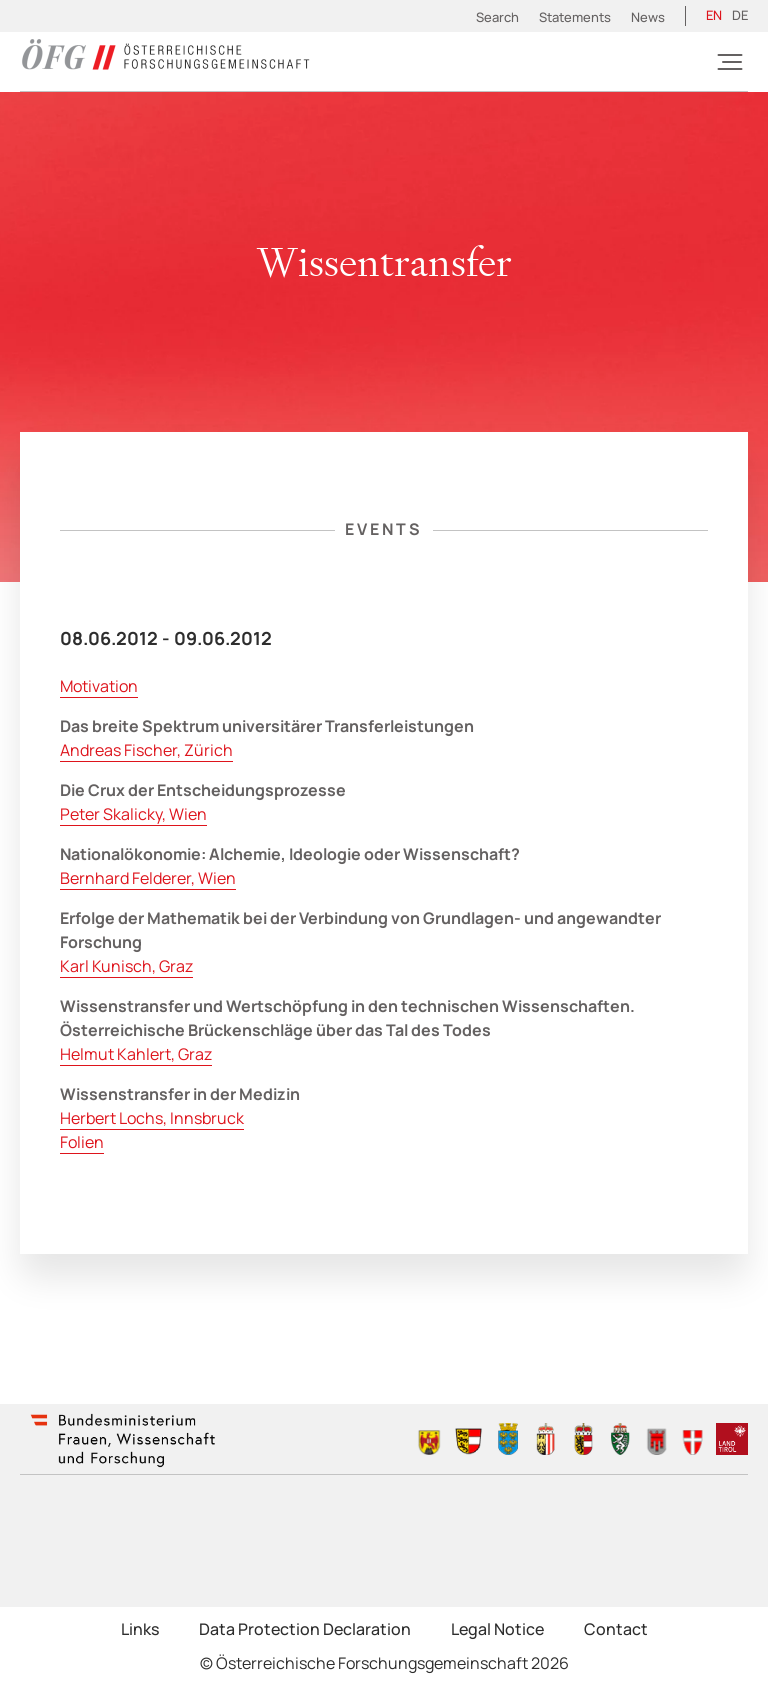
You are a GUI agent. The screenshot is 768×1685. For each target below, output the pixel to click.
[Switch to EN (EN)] (714, 16)
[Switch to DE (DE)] (740, 16)
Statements (575, 17)
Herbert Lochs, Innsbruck (152, 1118)
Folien (82, 1142)
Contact (616, 1629)
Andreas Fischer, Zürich (146, 750)
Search (497, 17)
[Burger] (730, 62)
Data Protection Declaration (305, 1629)
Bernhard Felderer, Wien (148, 878)
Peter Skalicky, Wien (133, 814)
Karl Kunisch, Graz (126, 966)
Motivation (99, 686)
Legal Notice (497, 1629)
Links (140, 1629)
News (648, 17)
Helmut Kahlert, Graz (136, 1054)
